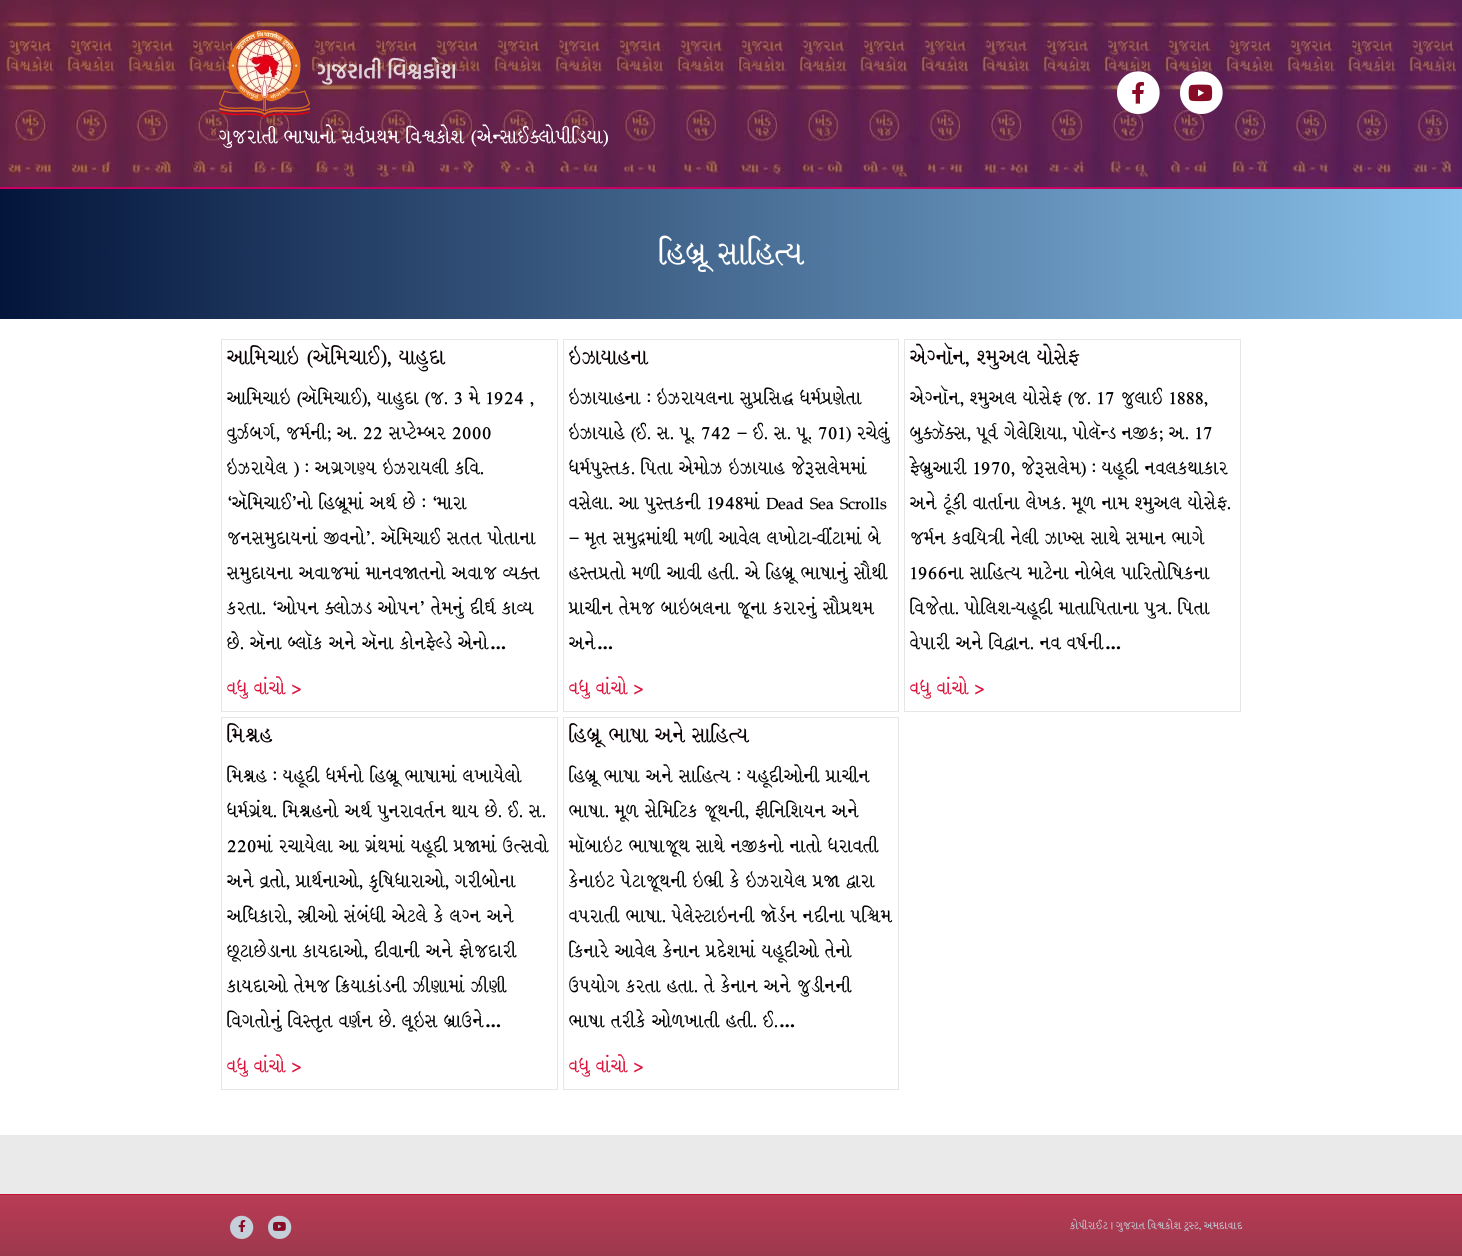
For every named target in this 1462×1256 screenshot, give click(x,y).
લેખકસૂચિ (506, 217)
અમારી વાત (786, 217)
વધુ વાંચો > (264, 747)
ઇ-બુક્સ (691, 217)
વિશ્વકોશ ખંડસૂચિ (385, 217)
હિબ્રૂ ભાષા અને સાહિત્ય (659, 794)
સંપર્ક (872, 217)
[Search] (1225, 211)
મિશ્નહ (250, 794)
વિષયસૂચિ (602, 217)
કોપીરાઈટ (1089, 1225)
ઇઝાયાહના (608, 416)
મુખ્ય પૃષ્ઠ (265, 217)
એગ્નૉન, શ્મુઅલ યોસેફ (995, 416)
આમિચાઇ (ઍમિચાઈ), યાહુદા (336, 416)
